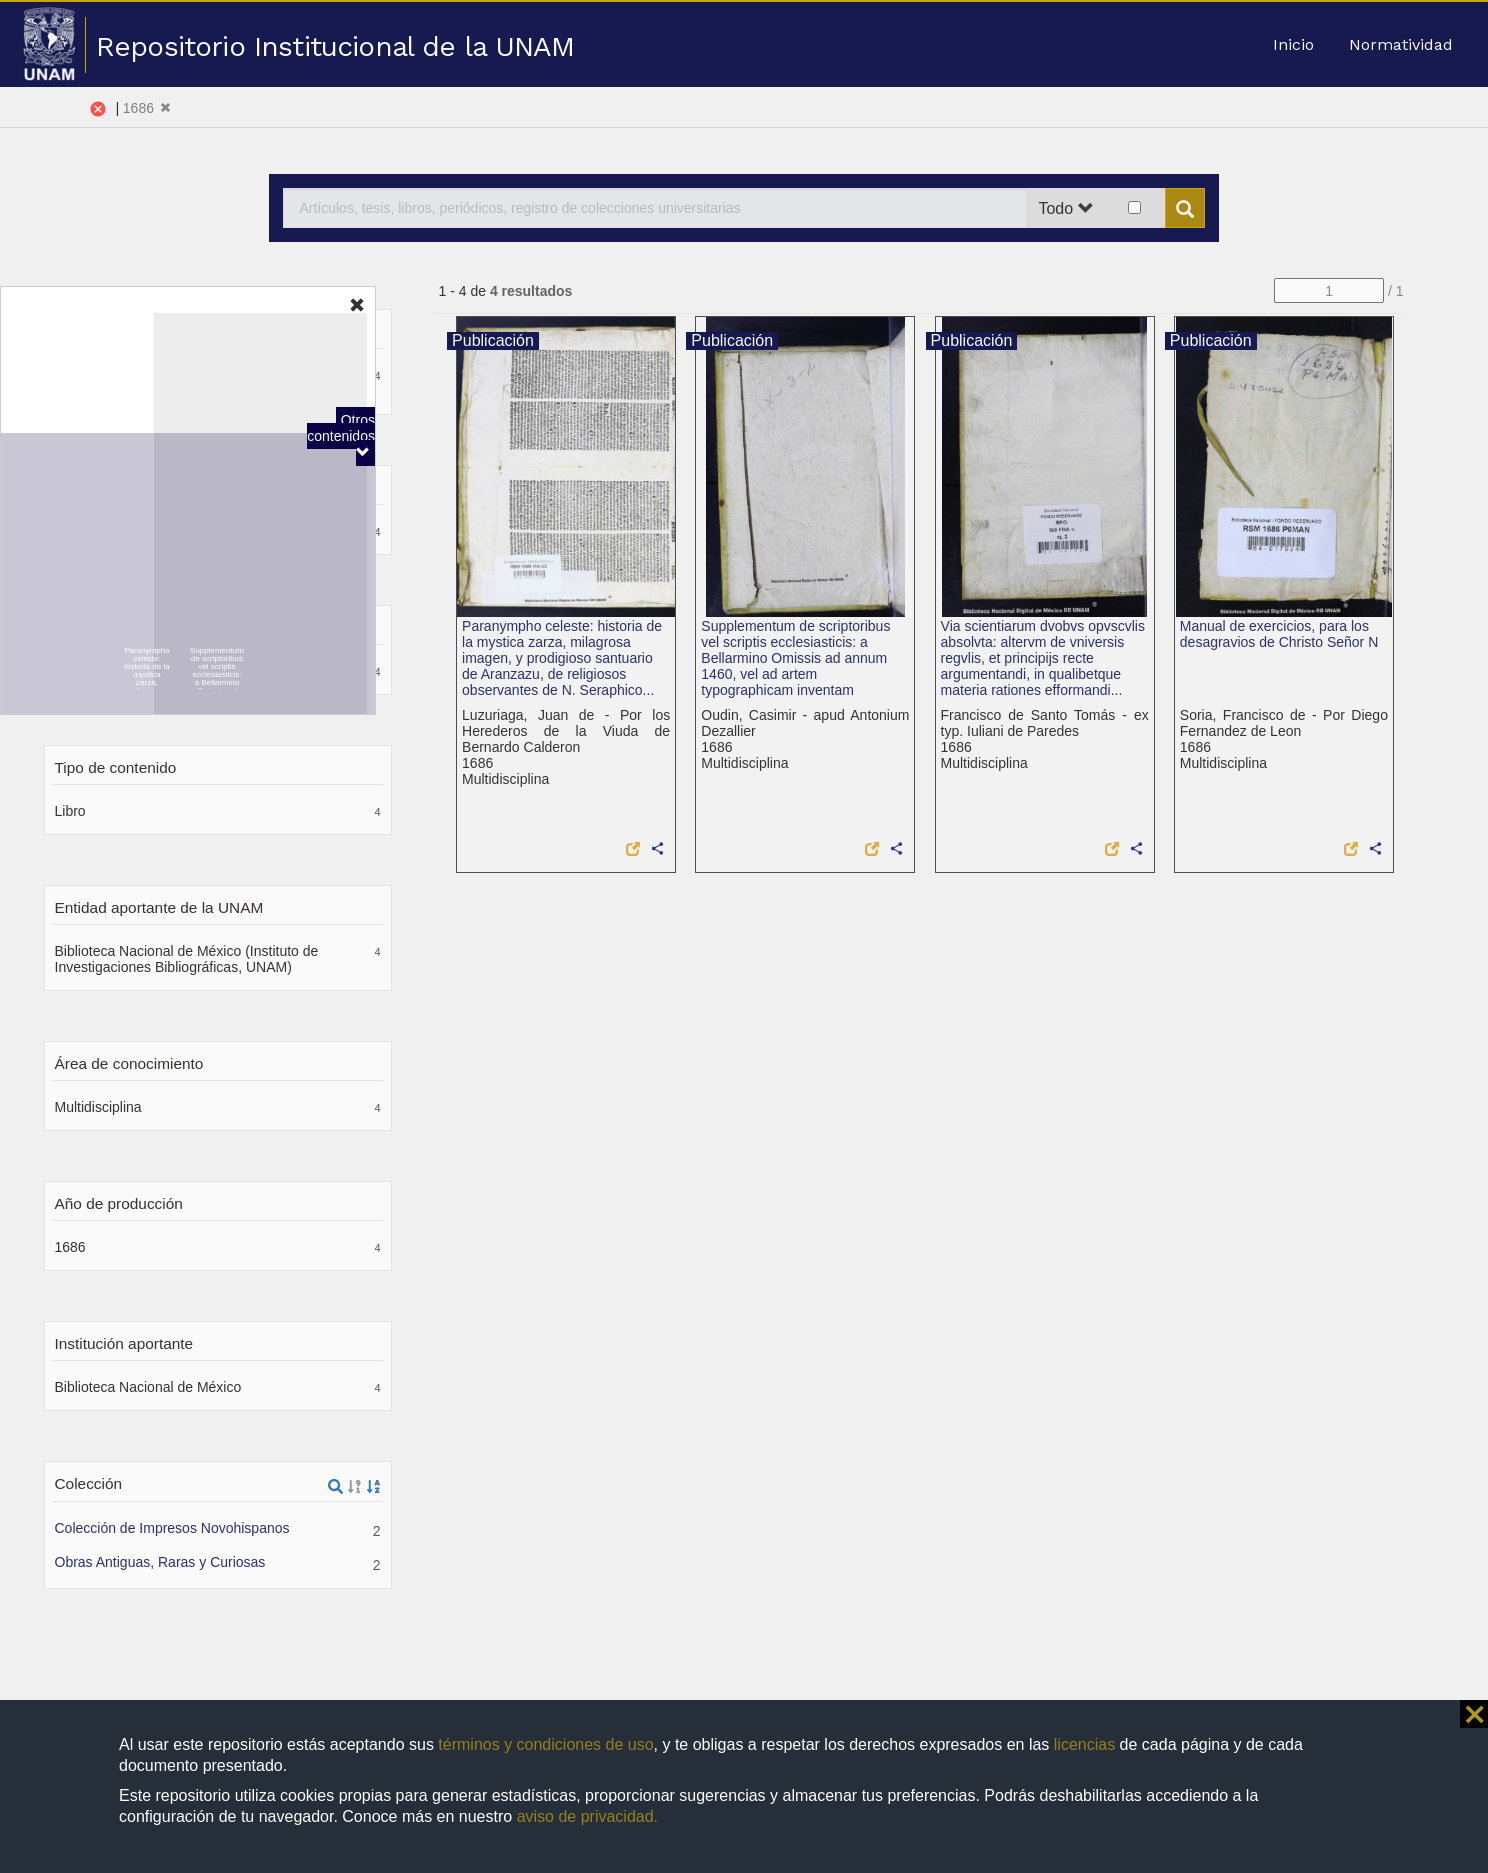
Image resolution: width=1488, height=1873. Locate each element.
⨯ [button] (1474, 1714)
